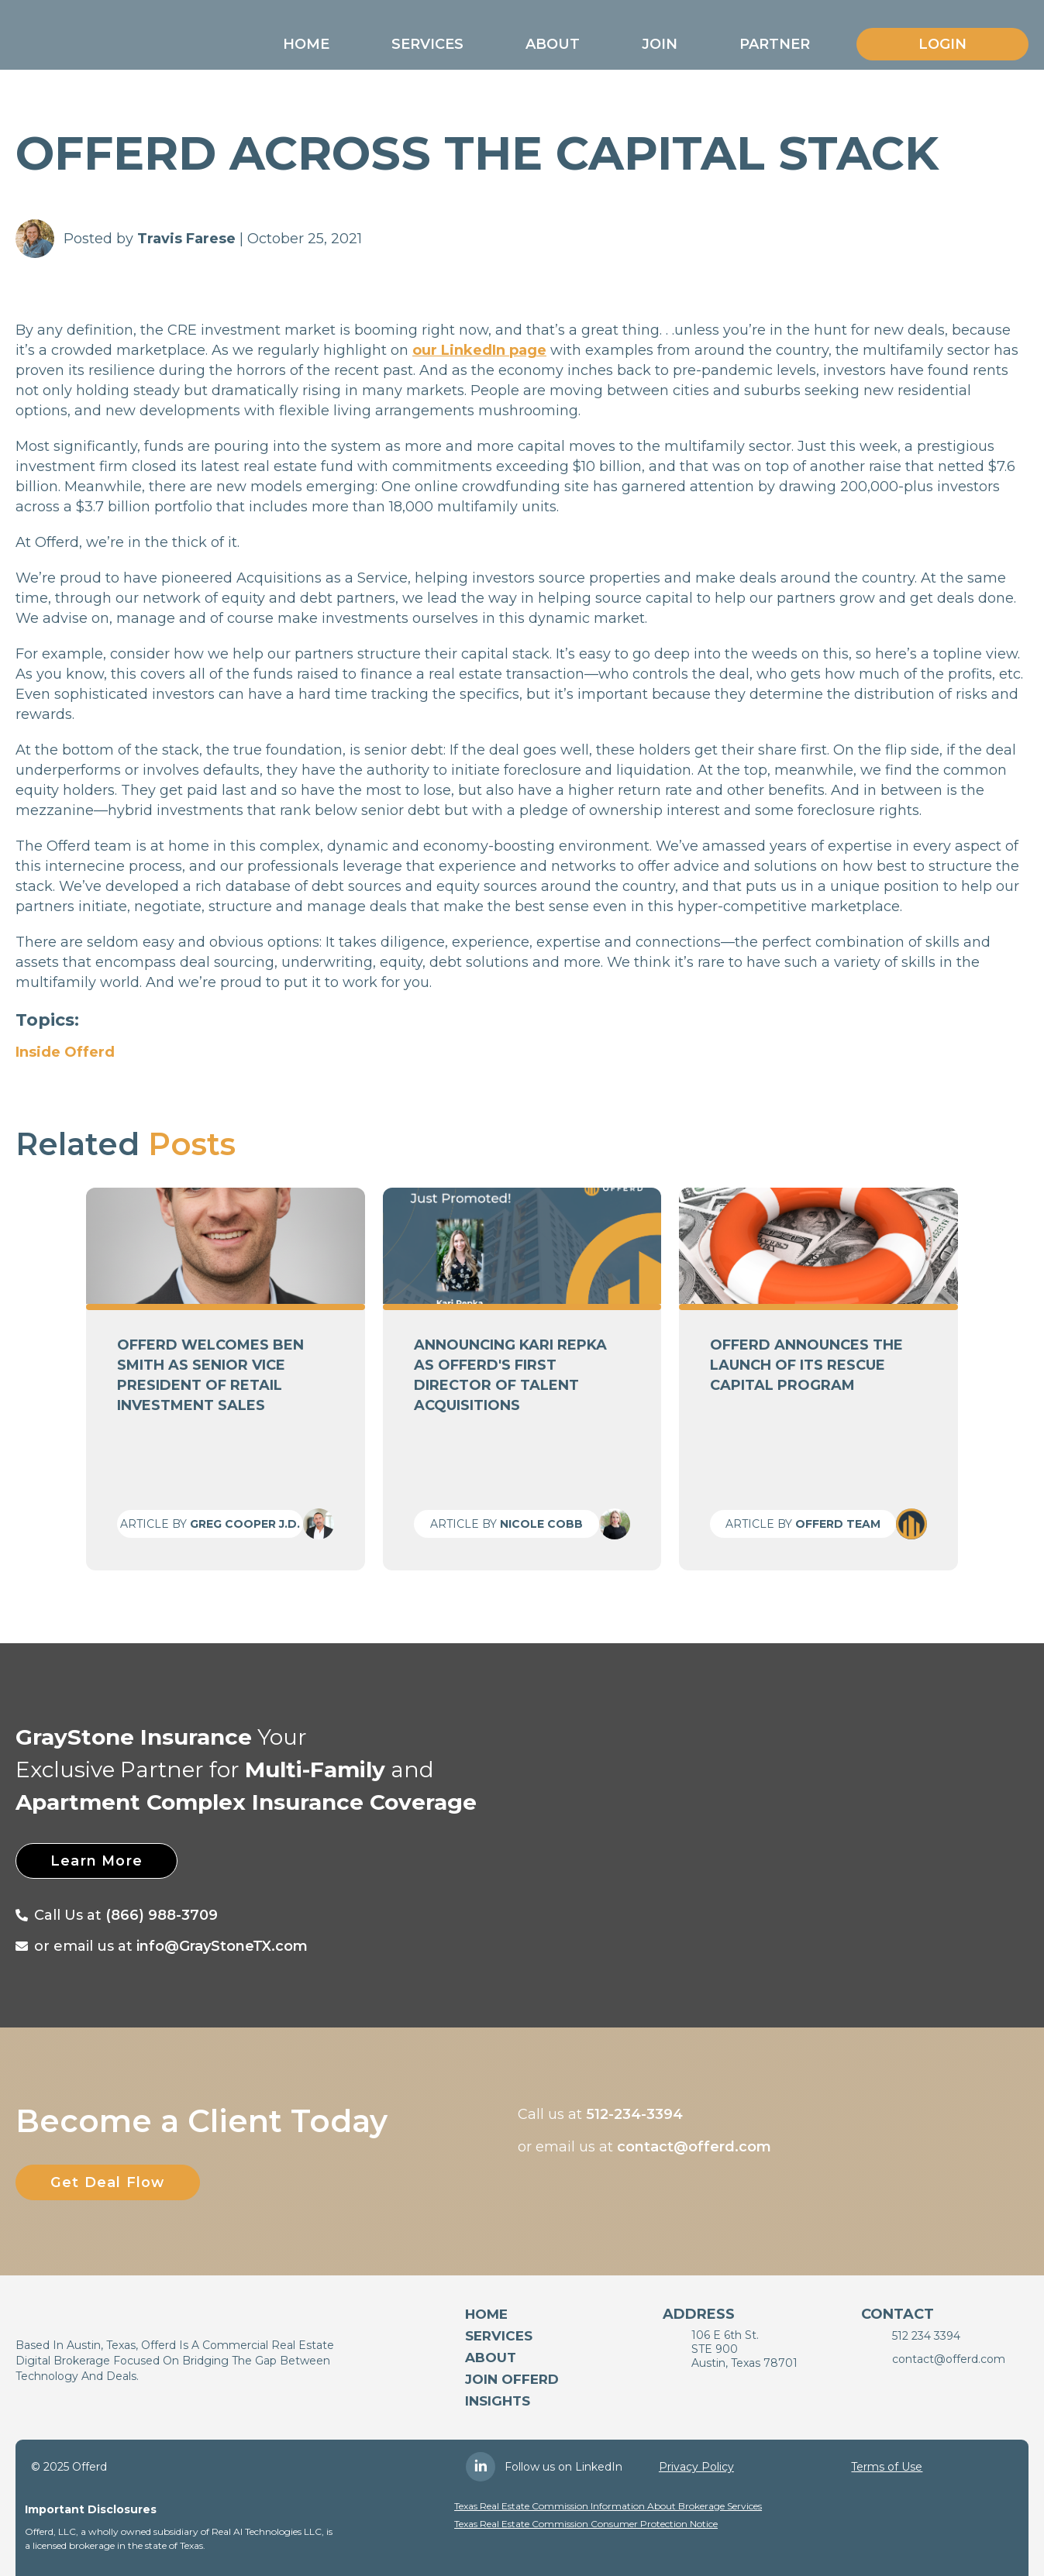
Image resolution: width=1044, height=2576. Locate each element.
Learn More (99, 1860)
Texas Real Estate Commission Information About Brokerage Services (608, 2506)
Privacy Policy (696, 2467)
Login (942, 44)
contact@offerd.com (694, 2146)
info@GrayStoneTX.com (222, 1946)
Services (427, 44)
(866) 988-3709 (161, 1915)
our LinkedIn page (479, 350)
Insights (497, 2401)
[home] (103, 40)
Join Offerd (512, 2379)
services (498, 2336)
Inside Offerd (65, 1052)
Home (306, 44)
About (552, 44)
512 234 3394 (926, 2336)
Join (659, 44)
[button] (306, 44)
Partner (774, 44)
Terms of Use (886, 2467)
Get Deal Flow (111, 2182)
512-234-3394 (634, 2114)
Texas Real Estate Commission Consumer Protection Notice (586, 2524)
